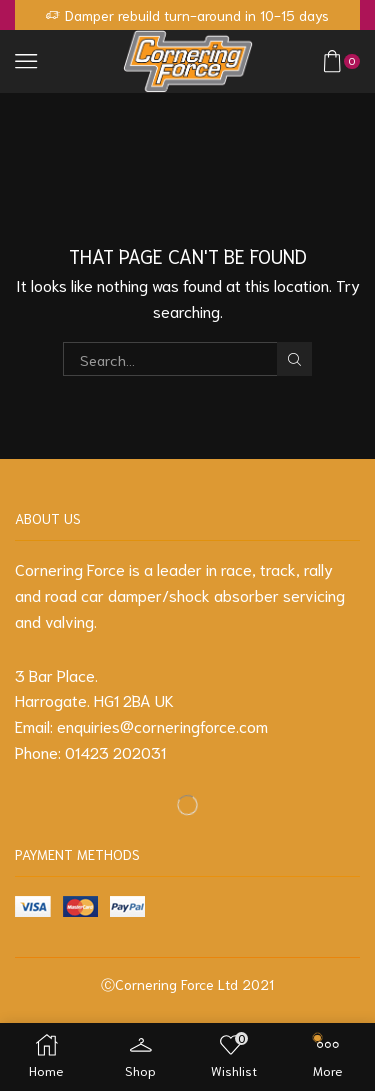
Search (294, 359)
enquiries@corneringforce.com (162, 725)
